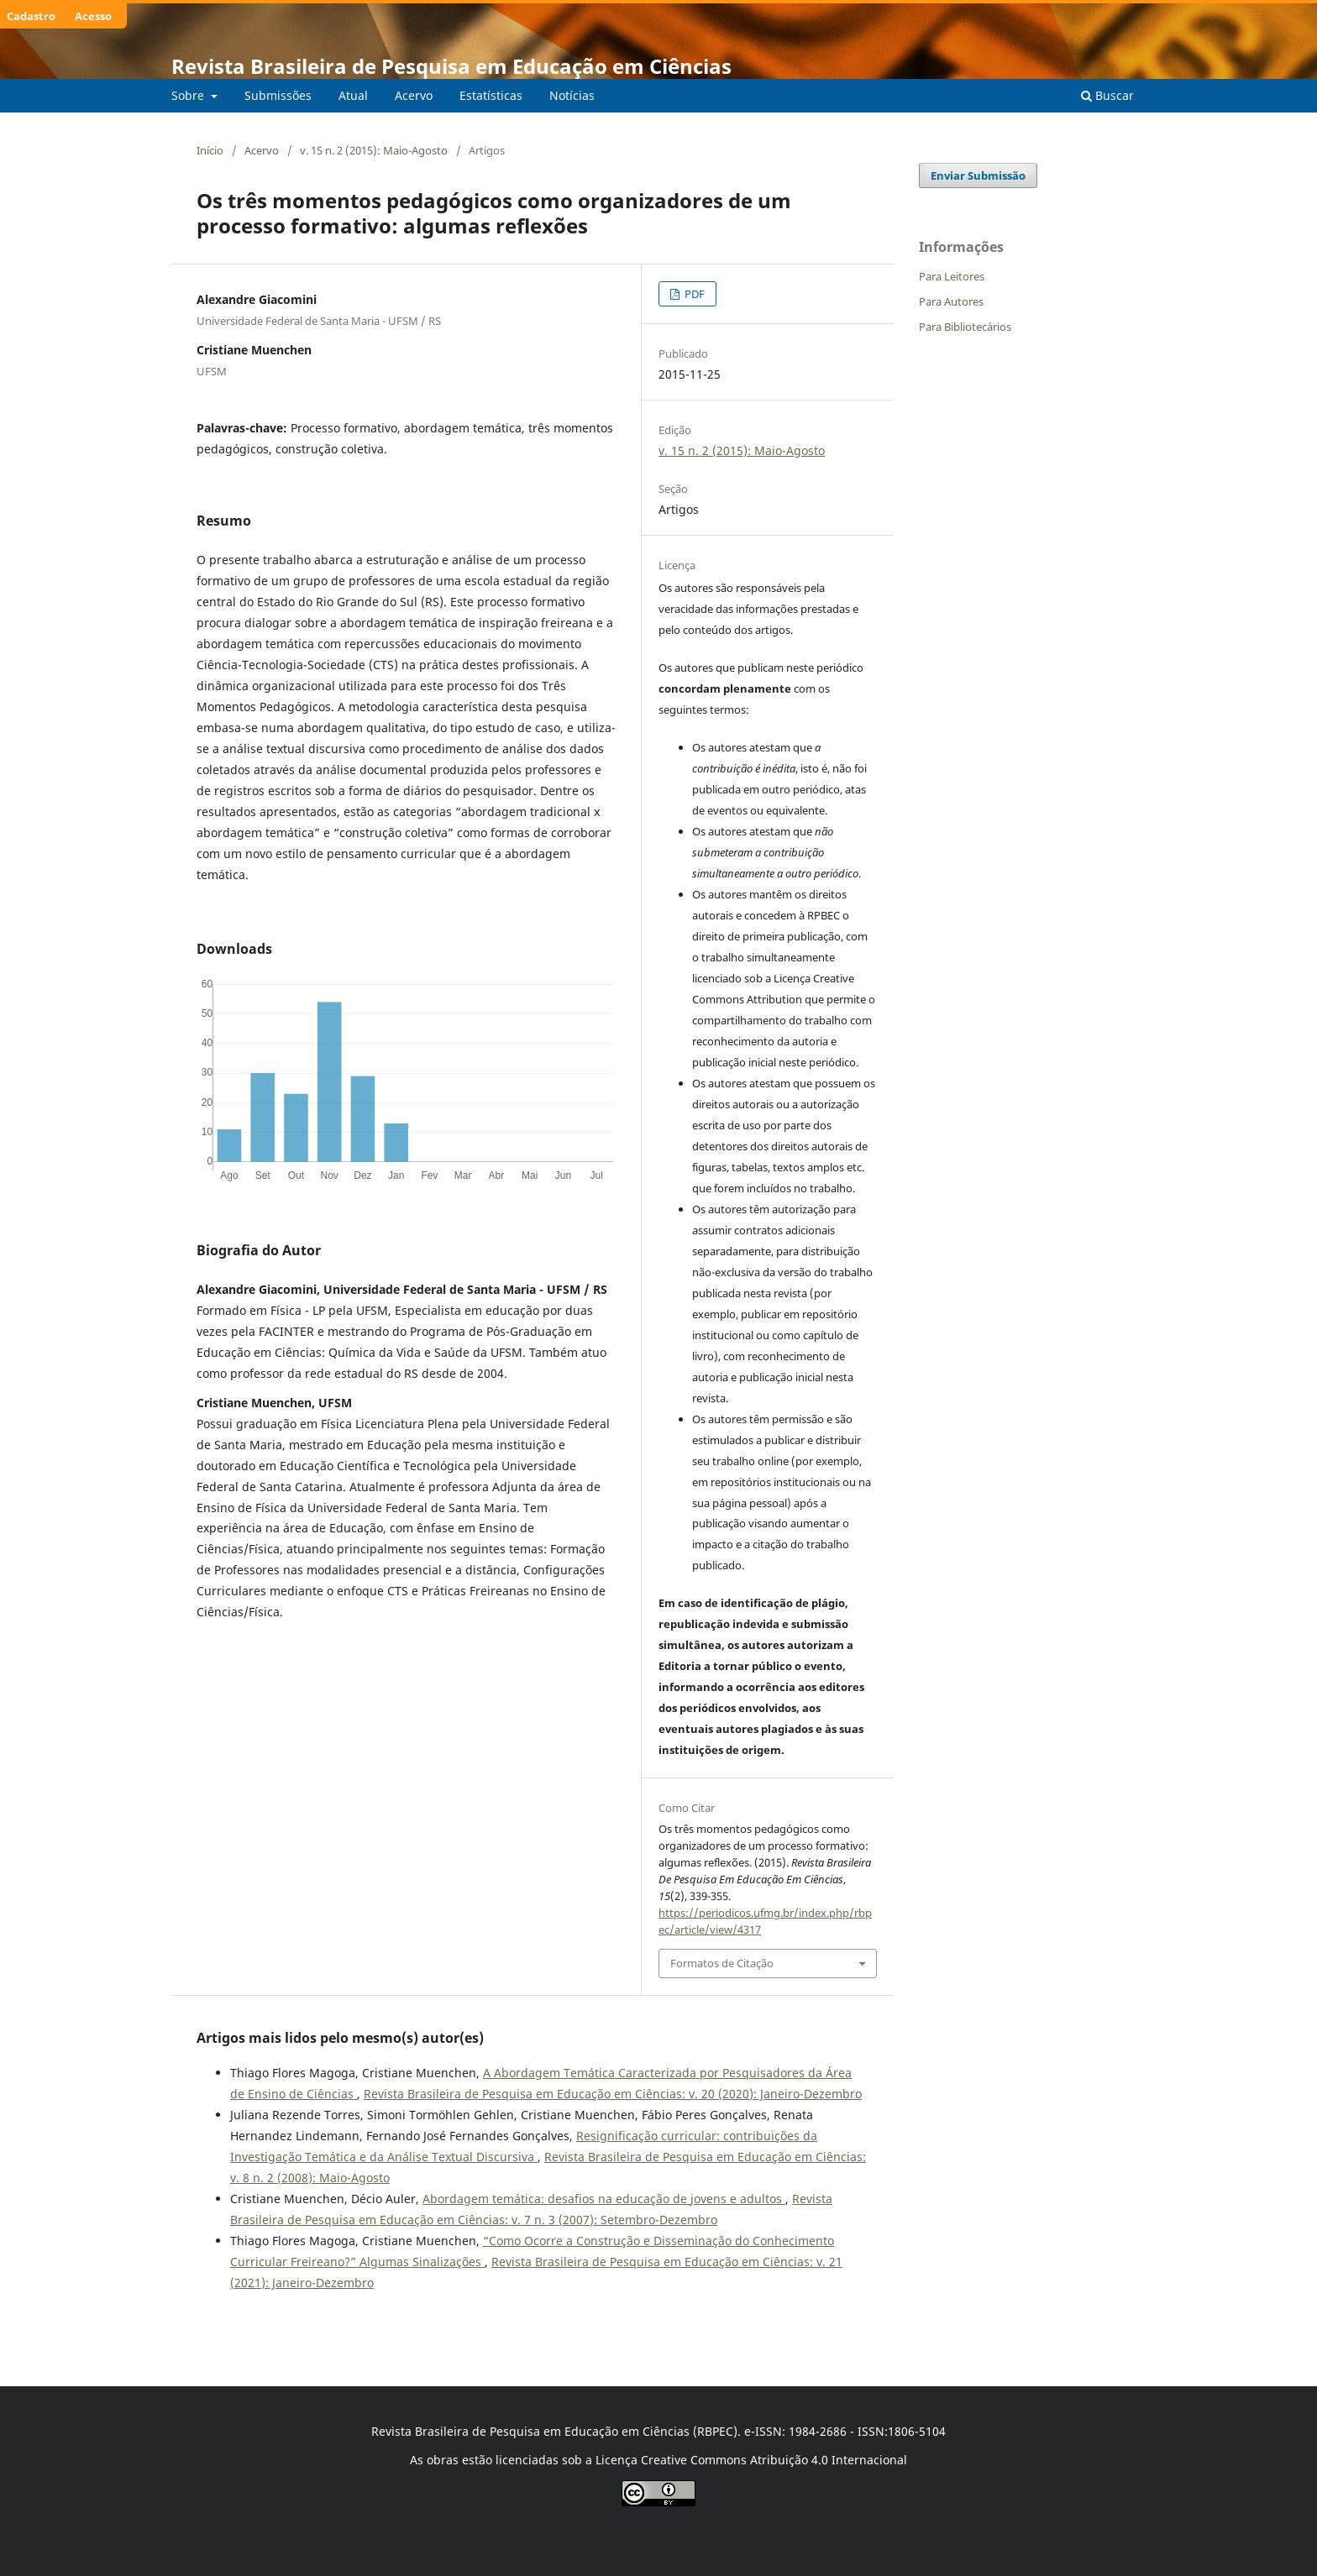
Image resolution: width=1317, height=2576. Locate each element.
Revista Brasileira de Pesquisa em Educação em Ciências (451, 66)
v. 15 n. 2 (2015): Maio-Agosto (374, 150)
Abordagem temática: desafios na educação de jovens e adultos (603, 2199)
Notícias (572, 95)
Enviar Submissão (978, 175)
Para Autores (951, 301)
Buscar (1107, 95)
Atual (353, 95)
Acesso (93, 16)
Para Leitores (951, 276)
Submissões (278, 95)
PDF (693, 293)
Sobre (189, 95)
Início (210, 150)
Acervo (414, 95)
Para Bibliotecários (965, 326)
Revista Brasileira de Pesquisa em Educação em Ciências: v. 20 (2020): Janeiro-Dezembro (613, 2094)
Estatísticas (490, 95)
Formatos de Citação (722, 1963)
